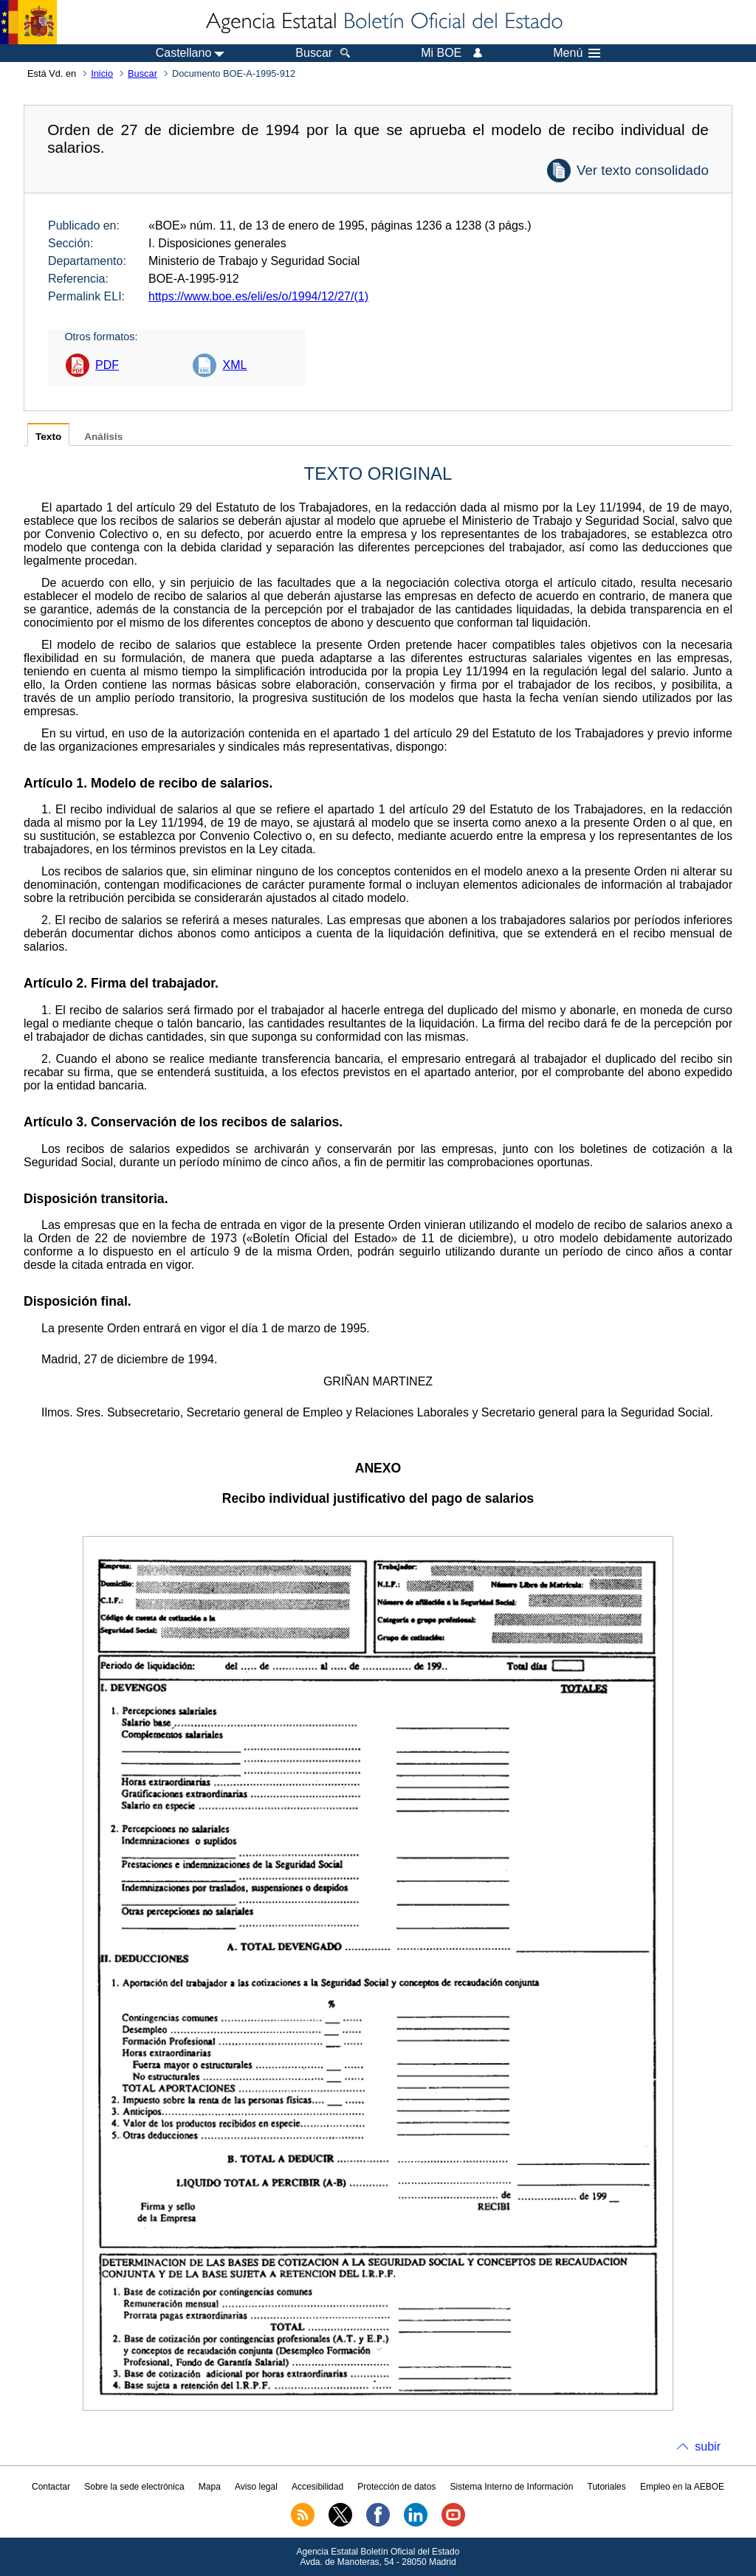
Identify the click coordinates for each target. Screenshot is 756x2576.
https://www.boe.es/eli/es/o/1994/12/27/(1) (258, 296)
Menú (576, 53)
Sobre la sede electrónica (134, 2487)
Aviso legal (256, 2487)
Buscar (142, 73)
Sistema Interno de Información (512, 2487)
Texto (48, 436)
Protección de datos (396, 2487)
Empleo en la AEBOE (682, 2487)
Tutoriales (607, 2487)
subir (708, 2446)
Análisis (103, 436)
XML (234, 365)
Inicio (102, 73)
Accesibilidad (317, 2487)
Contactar (51, 2487)
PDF (107, 365)
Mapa (210, 2487)
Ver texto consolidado (643, 170)
